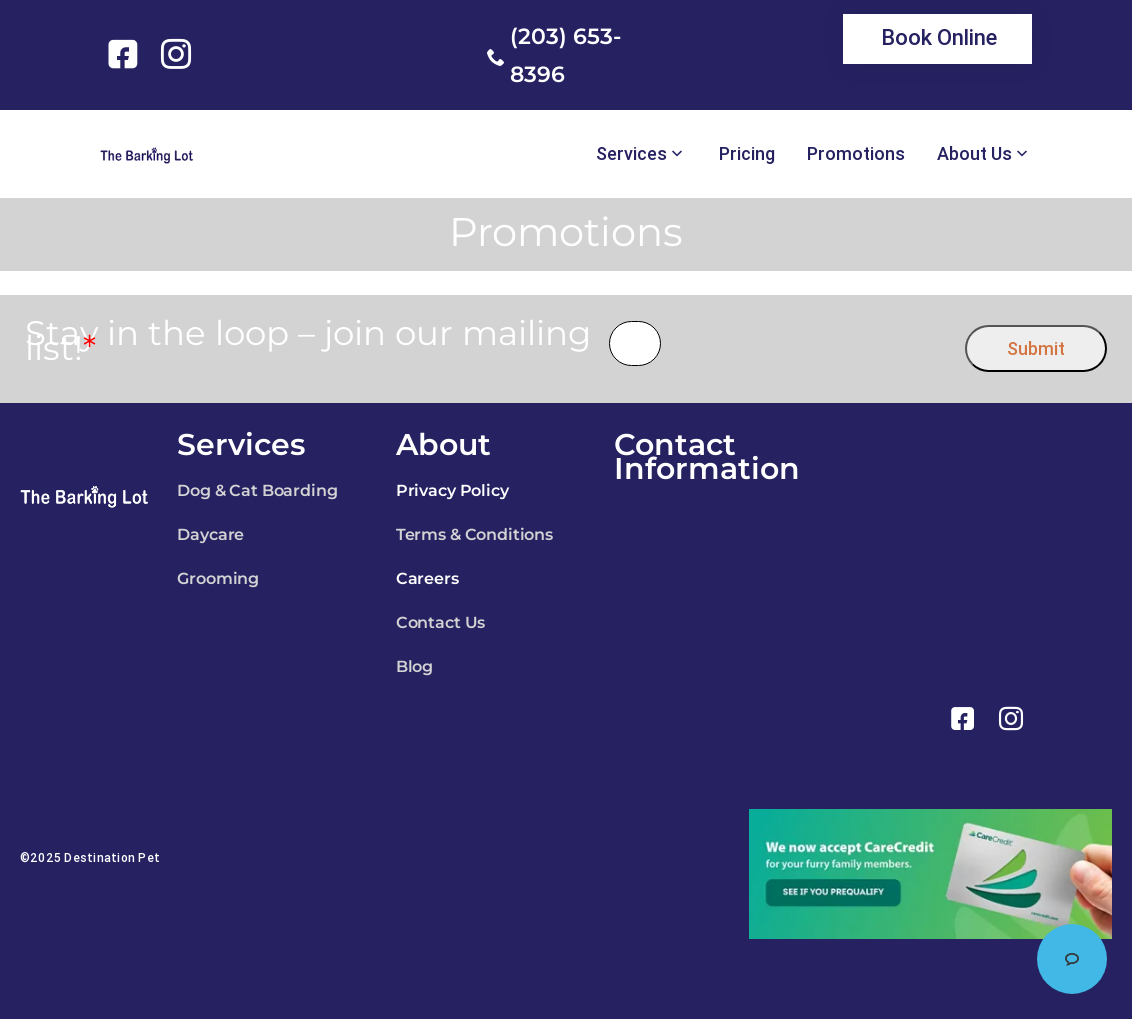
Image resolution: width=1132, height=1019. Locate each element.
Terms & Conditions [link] (474, 534)
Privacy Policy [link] (452, 490)
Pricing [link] (747, 154)
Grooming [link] (218, 578)
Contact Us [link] (440, 622)
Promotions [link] (856, 154)
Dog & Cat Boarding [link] (257, 490)
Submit (1036, 348)
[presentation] (813, 343)
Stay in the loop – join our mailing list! (308, 341)
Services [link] (631, 154)
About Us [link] (974, 154)
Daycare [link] (210, 534)
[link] (126, 54)
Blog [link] (414, 666)
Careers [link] (427, 578)
